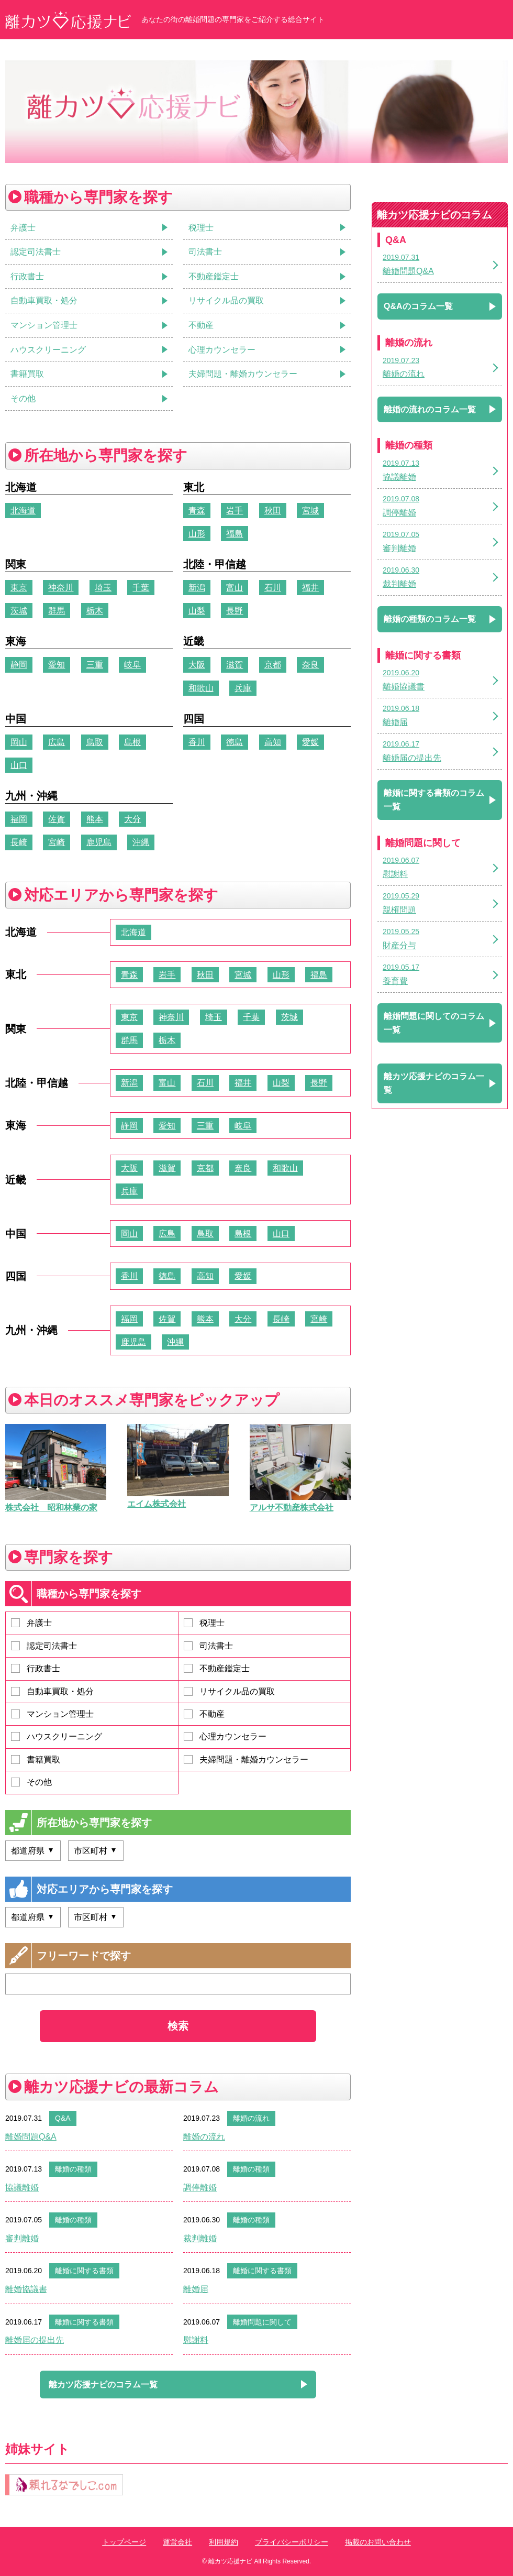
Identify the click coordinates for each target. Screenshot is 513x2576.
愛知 (56, 664)
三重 (94, 664)
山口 (18, 765)
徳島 (234, 742)
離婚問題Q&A (31, 2136)
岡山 (18, 742)
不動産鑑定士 (217, 1668)
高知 (272, 742)
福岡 (18, 819)
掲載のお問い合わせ (378, 2542)
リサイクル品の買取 (229, 1691)
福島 (234, 533)
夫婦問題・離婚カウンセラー (246, 1759)
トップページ (124, 2542)
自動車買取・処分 (52, 1691)
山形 (196, 533)
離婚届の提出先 (34, 2340)
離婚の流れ (251, 2118)
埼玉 (103, 587)
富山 (234, 587)
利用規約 (223, 2542)
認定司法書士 (44, 1645)
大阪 (196, 664)
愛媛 (310, 742)
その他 (31, 1782)
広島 (56, 742)
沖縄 (140, 842)
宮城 (310, 510)
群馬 (56, 610)
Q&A (63, 2118)
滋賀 (234, 664)
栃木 (94, 610)
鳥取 (94, 742)
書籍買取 (35, 1759)
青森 (196, 510)
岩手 (234, 510)
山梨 (196, 610)
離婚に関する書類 (84, 2270)
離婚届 (195, 2289)
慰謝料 (195, 2340)
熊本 (94, 819)
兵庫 (243, 688)
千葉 (140, 587)
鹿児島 (98, 842)
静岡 (18, 664)
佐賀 (56, 819)
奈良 (310, 664)
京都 (272, 664)
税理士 (204, 1622)
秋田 (272, 510)
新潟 (196, 587)
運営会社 (177, 2542)
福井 (310, 587)
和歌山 (201, 688)
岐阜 (132, 664)
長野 (234, 610)
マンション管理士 (52, 1713)
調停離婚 (200, 2187)
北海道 (23, 510)
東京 (18, 587)
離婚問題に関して (262, 2322)
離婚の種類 (73, 2169)
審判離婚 (22, 2238)
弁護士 (31, 1622)
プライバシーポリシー (291, 2542)
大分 (132, 819)
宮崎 (56, 842)
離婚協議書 (26, 2289)
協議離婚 (22, 2187)
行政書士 (35, 1668)
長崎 (18, 842)
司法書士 (208, 1645)
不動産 (204, 1713)
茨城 (18, 610)
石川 (272, 587)
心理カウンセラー (225, 1736)
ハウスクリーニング (56, 1736)
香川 (196, 742)
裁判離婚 (200, 2238)
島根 (132, 742)
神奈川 (60, 587)
